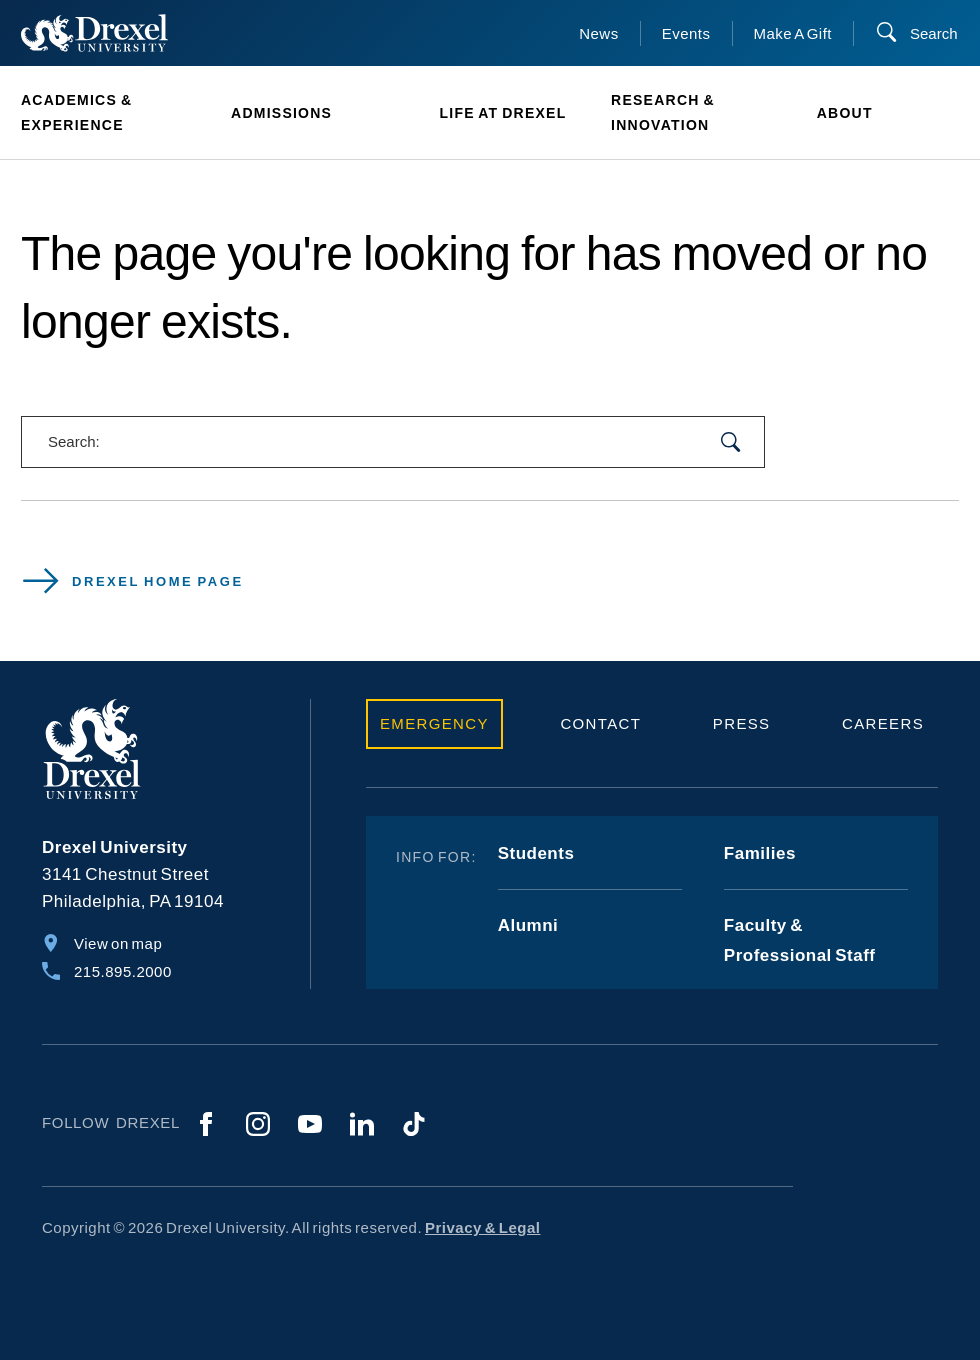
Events (686, 33)
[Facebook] (206, 1124)
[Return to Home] (94, 33)
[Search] (916, 33)
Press (742, 723)
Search (934, 33)
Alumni (528, 925)
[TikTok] (414, 1124)
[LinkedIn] (362, 1124)
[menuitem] (115, 113)
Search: (74, 441)
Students (536, 853)
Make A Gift (793, 33)
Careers (883, 723)
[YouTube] (310, 1124)
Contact (600, 723)
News (599, 33)
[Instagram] (258, 1124)
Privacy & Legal (483, 1227)
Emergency (434, 723)
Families (760, 853)
